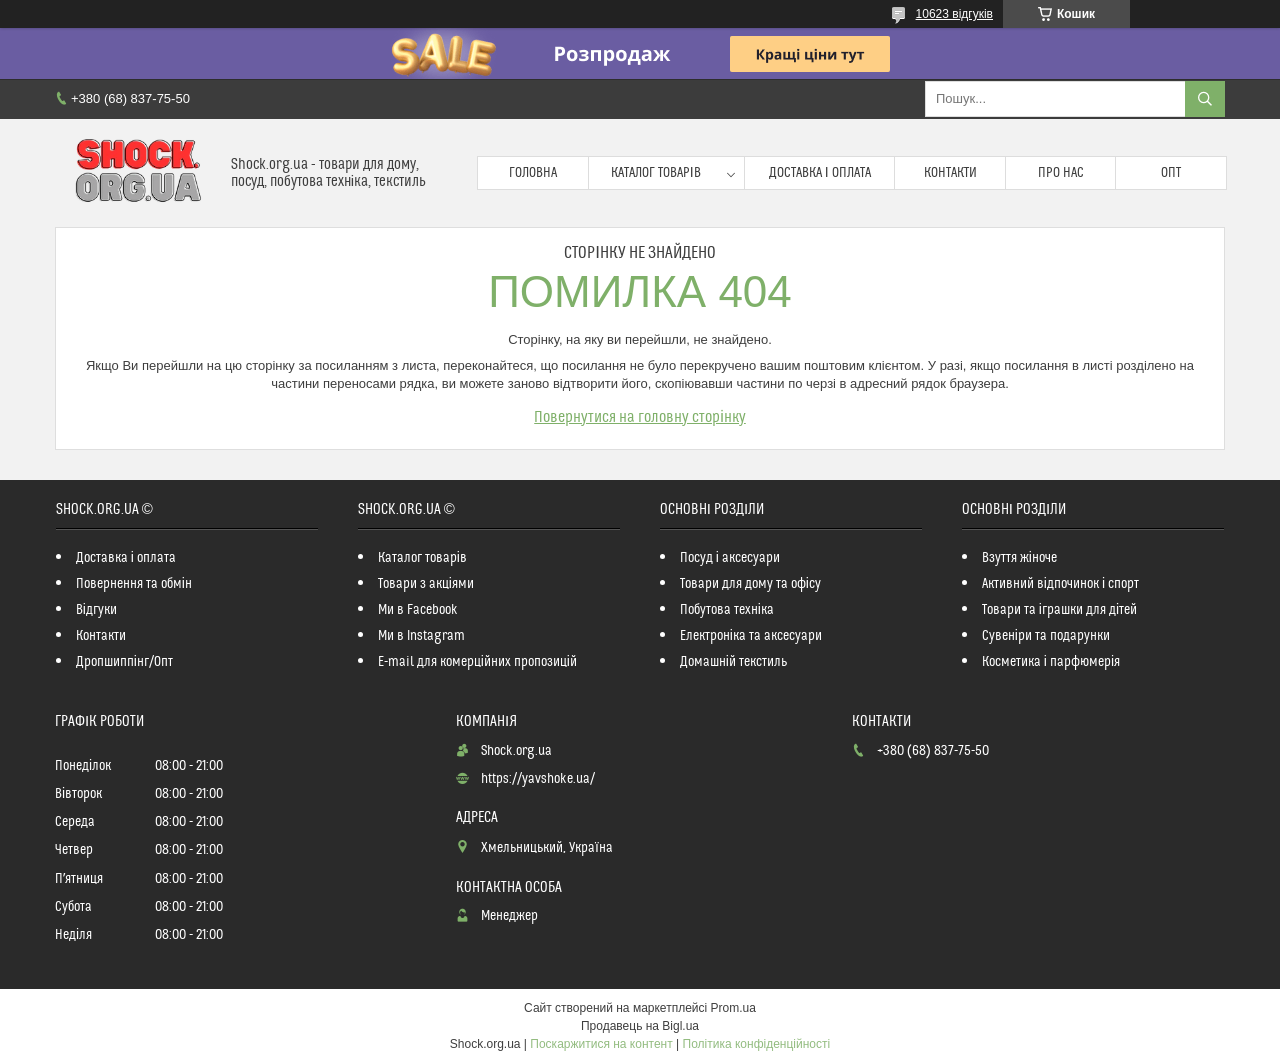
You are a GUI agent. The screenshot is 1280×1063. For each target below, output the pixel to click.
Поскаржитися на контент (601, 1044)
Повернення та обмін (134, 584)
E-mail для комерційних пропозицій (477, 662)
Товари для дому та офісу (750, 584)
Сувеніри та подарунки (1046, 636)
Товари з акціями (426, 584)
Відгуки (96, 610)
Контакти (950, 173)
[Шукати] (1205, 99)
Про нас (1061, 173)
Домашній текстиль (733, 662)
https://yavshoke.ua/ (538, 779)
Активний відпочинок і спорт (1060, 584)
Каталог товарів (656, 173)
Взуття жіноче (1019, 558)
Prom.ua (733, 1008)
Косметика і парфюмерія (1051, 662)
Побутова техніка (727, 610)
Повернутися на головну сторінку (640, 417)
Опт (1171, 173)
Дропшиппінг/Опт (124, 662)
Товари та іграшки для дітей (1059, 610)
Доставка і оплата (820, 173)
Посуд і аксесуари (730, 558)
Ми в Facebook (418, 610)
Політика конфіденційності (757, 1044)
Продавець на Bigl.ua (640, 1026)
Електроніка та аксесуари (751, 636)
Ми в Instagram (421, 636)
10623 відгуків (954, 14)
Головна (533, 173)
